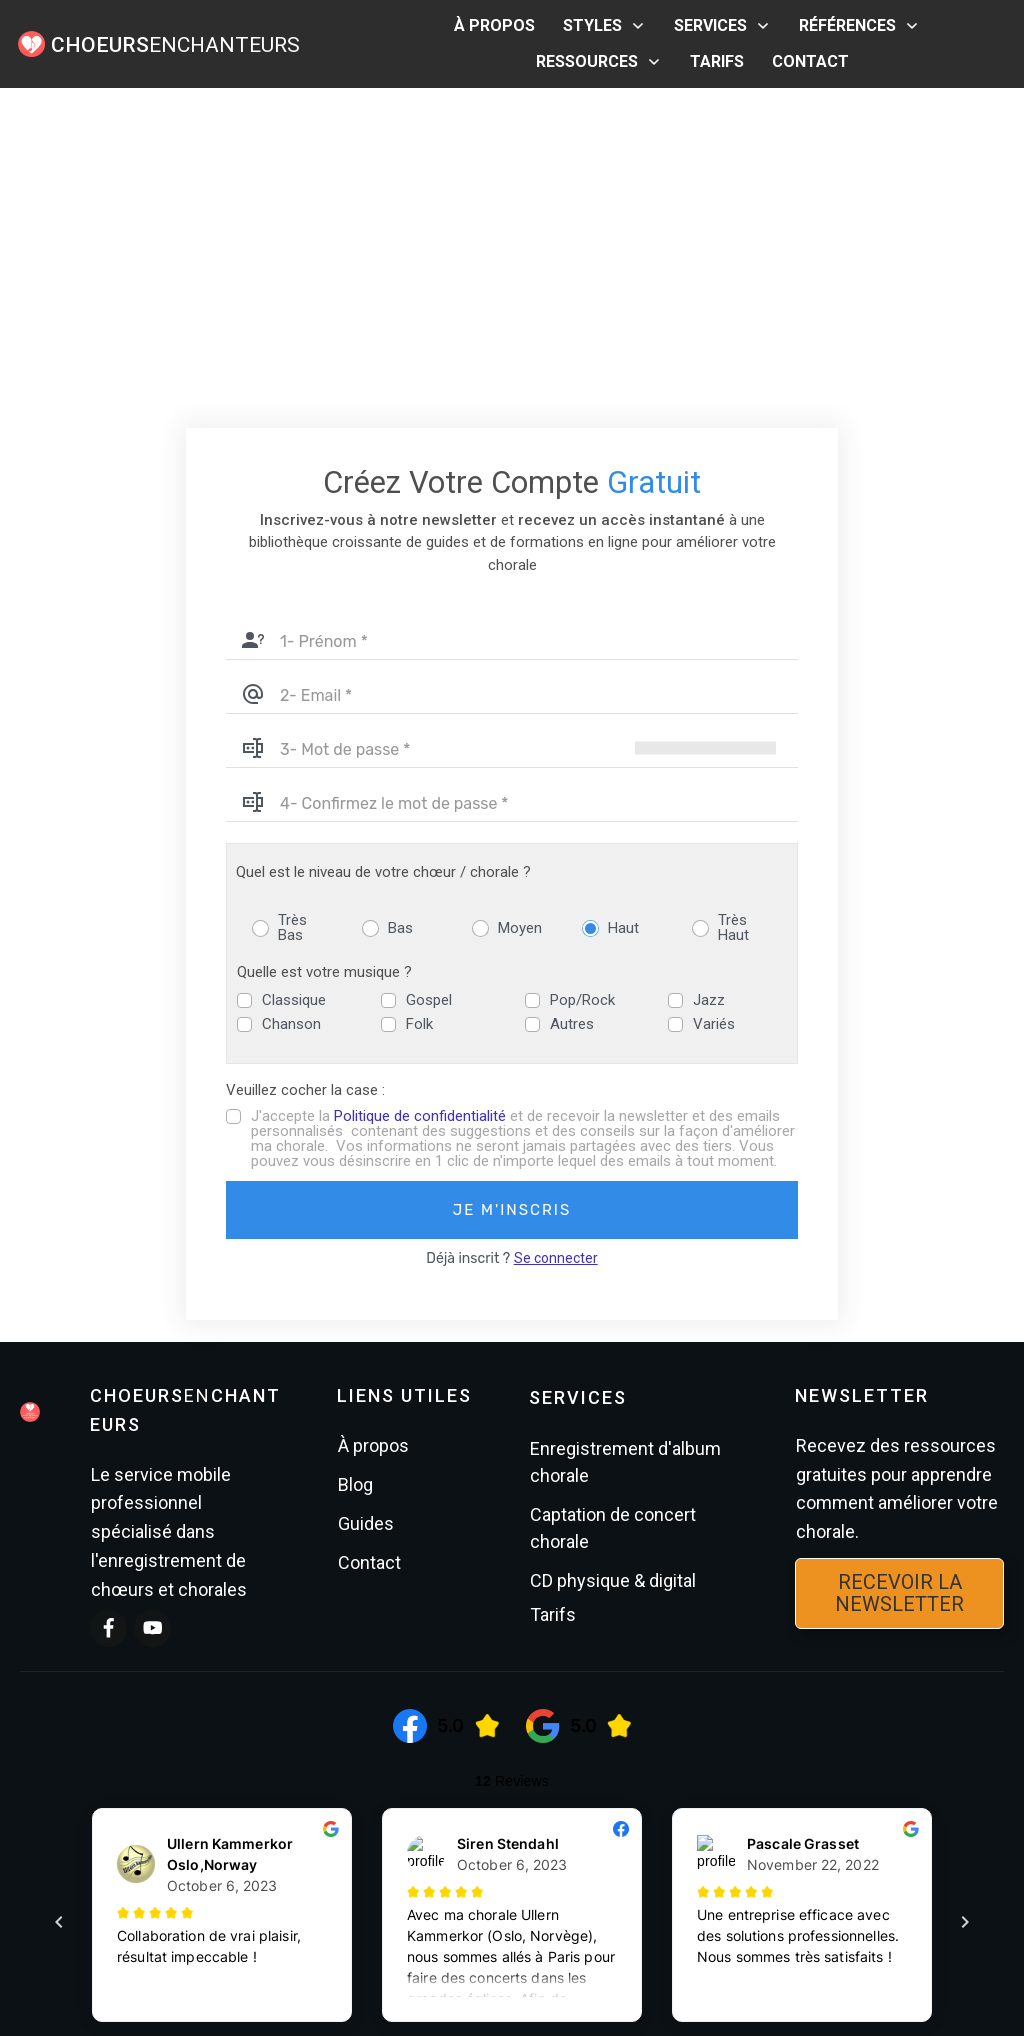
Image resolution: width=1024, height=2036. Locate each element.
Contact (369, 1242)
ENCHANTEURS (175, 45)
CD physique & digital (613, 1260)
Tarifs (553, 1294)
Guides (366, 1203)
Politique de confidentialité (420, 797)
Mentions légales (542, 1935)
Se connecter (556, 939)
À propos (373, 1125)
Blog (355, 1164)
